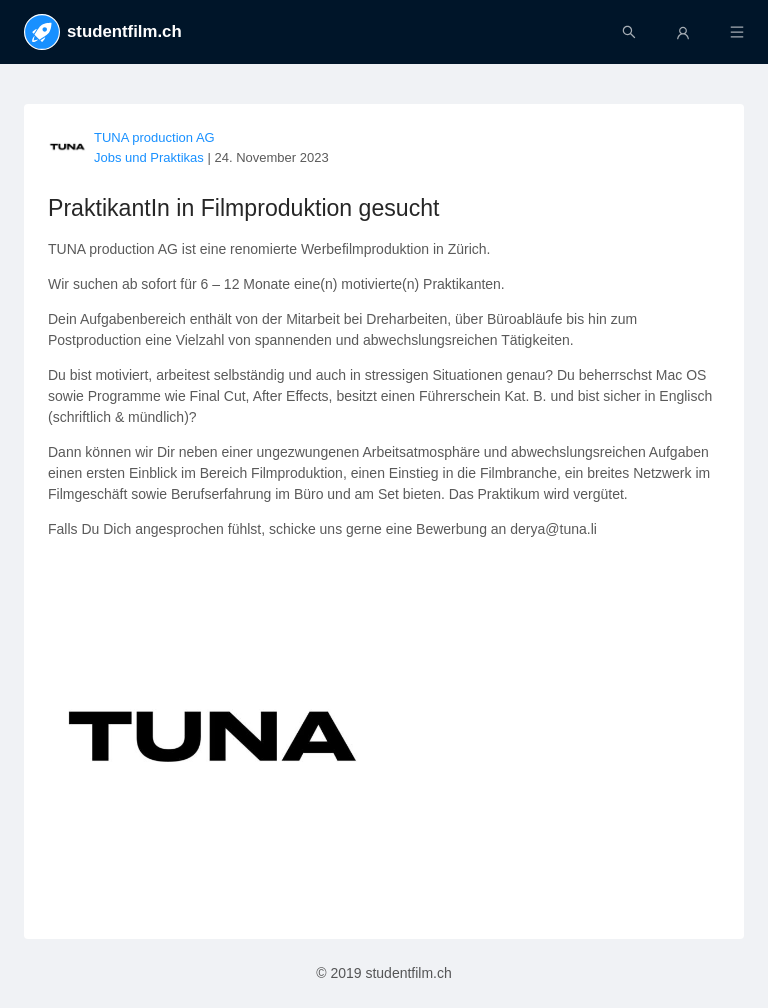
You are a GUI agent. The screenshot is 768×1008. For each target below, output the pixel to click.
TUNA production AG (154, 137)
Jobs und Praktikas (149, 157)
